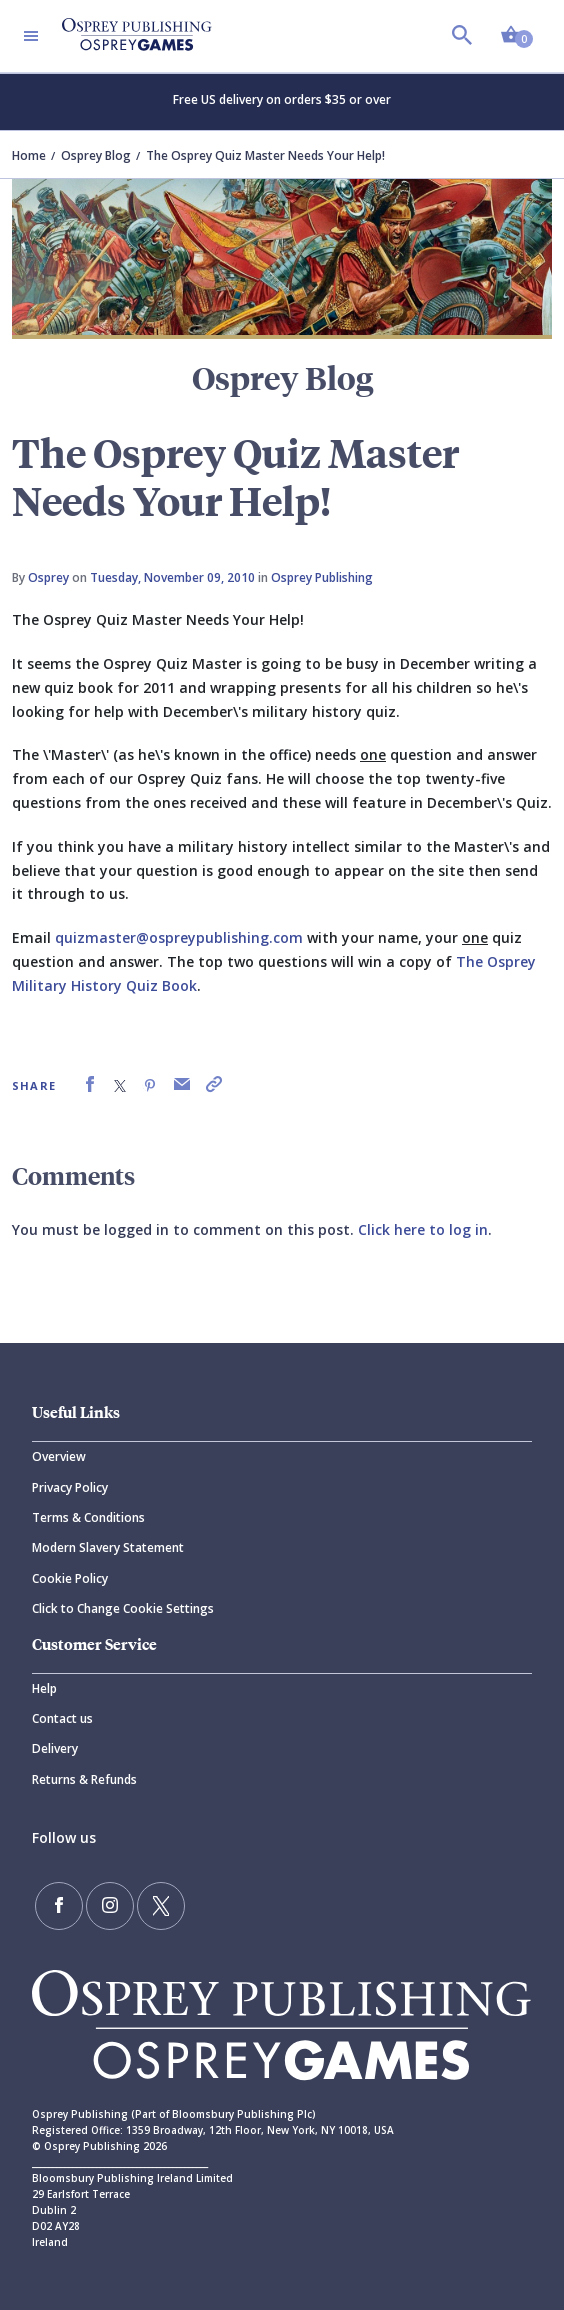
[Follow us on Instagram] (110, 1906)
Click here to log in (423, 1229)
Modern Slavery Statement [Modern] (108, 1547)
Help (44, 1688)
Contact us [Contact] (62, 1718)
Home (29, 155)
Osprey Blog (96, 155)
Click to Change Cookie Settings (123, 1608)
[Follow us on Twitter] (161, 1906)
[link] (90, 1084)
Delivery (55, 1748)
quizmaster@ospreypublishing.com (179, 937)
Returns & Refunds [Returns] (84, 1779)
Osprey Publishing (322, 577)
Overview (59, 1456)
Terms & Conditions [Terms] (88, 1517)
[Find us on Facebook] (59, 1906)
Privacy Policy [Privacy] (70, 1487)
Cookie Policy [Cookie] (70, 1578)
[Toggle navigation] (31, 36)
